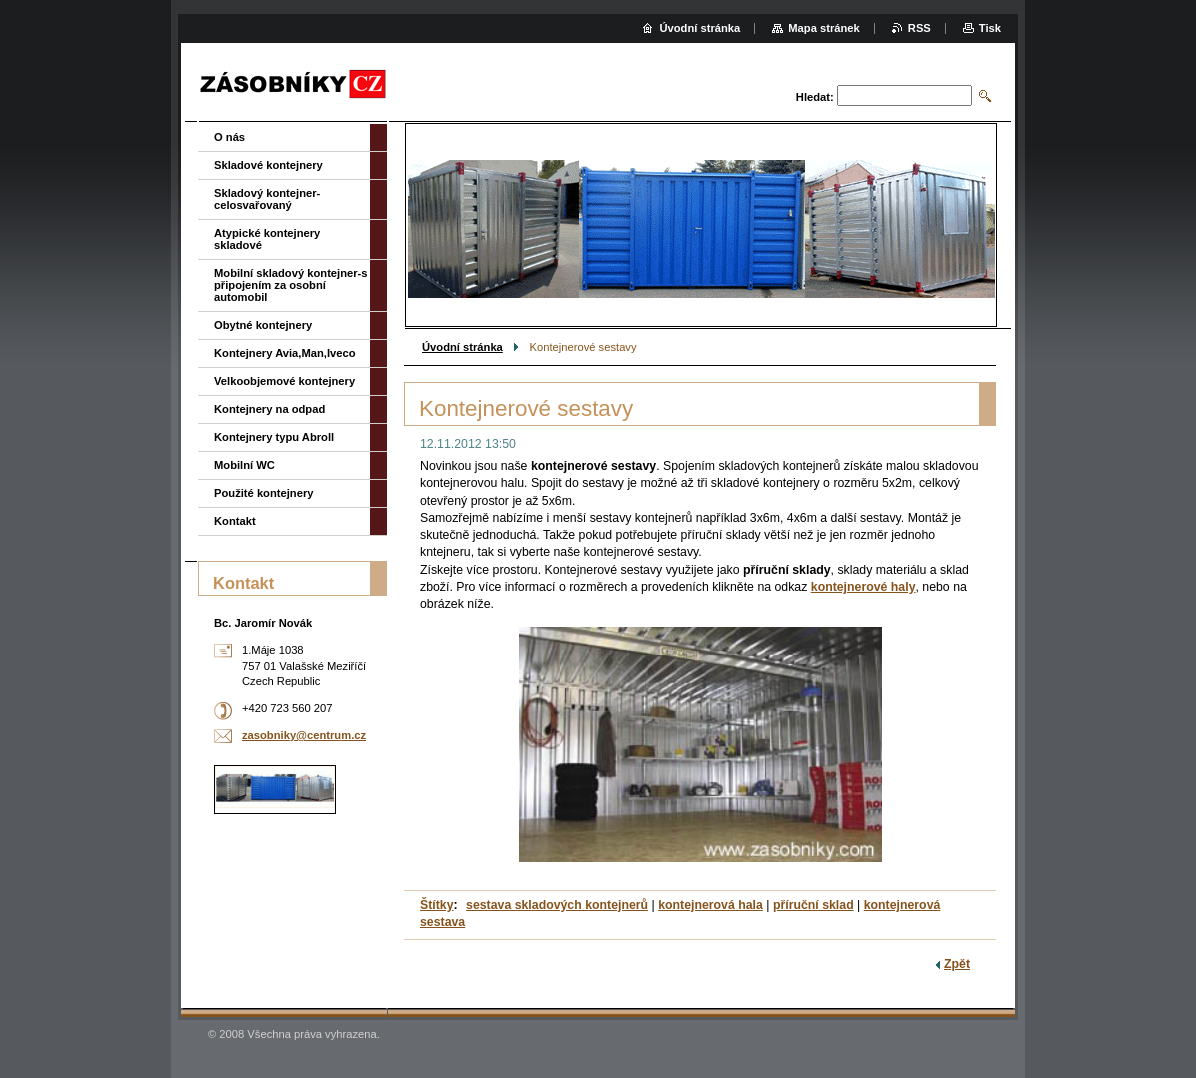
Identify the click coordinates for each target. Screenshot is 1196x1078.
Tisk (990, 28)
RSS (919, 28)
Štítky (437, 905)
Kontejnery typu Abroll (274, 437)
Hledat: (815, 97)
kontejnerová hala (710, 905)
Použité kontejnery (263, 493)
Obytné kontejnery (263, 325)
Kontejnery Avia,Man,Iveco (285, 353)
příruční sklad (813, 905)
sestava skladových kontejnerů (557, 905)
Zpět (957, 964)
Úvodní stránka (462, 347)
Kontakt (235, 521)
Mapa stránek (824, 28)
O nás (229, 137)
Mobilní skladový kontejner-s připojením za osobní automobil (291, 285)
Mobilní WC (244, 465)
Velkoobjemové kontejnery (284, 381)
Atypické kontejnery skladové (267, 239)
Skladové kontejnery (268, 165)
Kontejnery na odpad (269, 409)
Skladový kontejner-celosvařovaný (267, 199)
